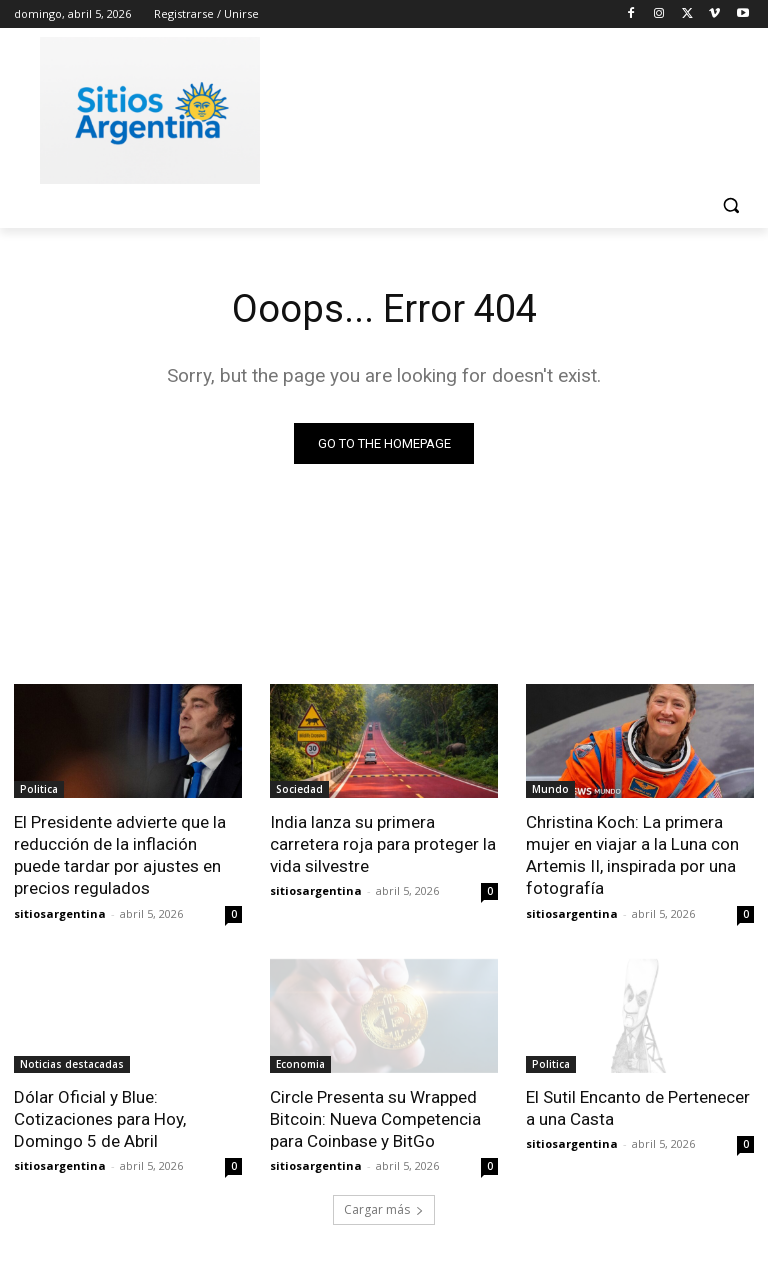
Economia (300, 1063)
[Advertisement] (520, 107)
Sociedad (299, 789)
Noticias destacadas (72, 1063)
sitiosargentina (60, 912)
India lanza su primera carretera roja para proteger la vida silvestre (383, 844)
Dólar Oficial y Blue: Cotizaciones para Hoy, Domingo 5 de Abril (99, 1118)
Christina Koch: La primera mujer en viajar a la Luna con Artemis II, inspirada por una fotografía (632, 855)
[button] (730, 205)
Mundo (550, 789)
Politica (39, 789)
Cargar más (384, 1209)
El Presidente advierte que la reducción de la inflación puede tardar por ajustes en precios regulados (120, 855)
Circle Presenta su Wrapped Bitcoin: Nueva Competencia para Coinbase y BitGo (375, 1118)
